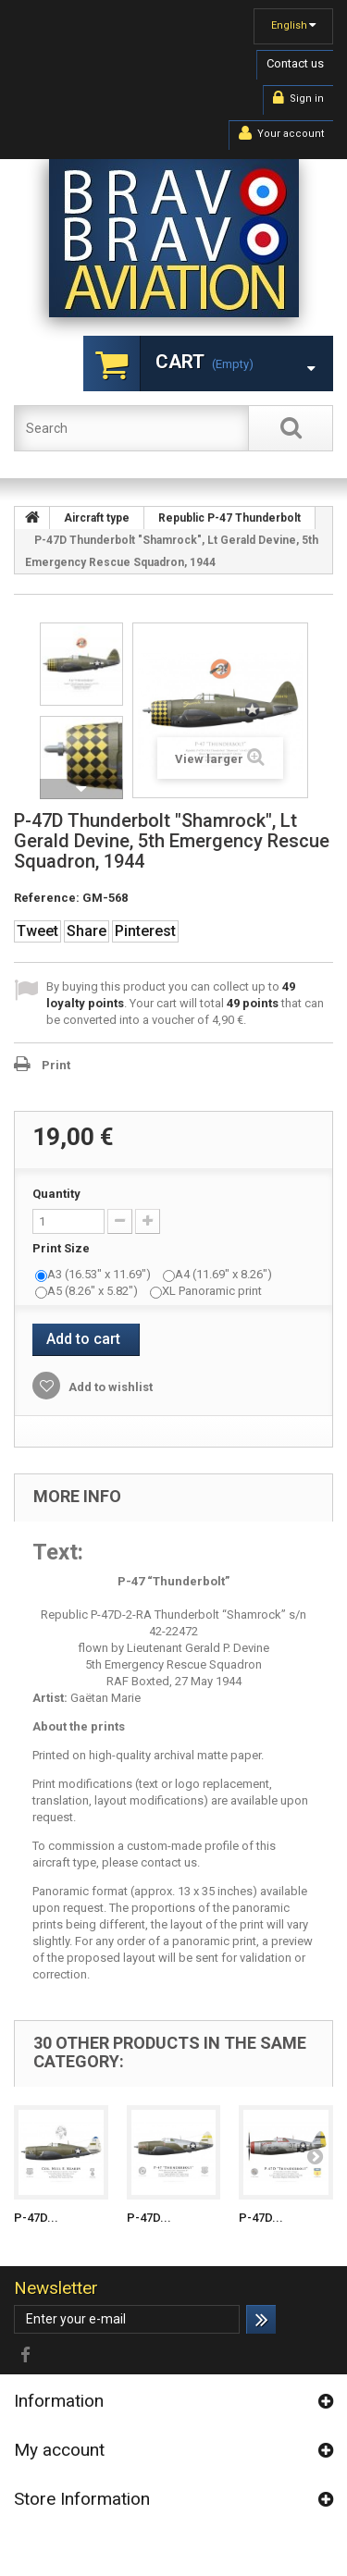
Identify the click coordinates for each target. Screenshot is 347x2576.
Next (81, 789)
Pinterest (145, 931)
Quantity (56, 1194)
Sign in (298, 98)
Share (86, 931)
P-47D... (36, 2218)
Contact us (295, 63)
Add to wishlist (109, 1387)
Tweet (37, 931)
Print (56, 1065)
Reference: (47, 898)
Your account (281, 133)
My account (59, 2449)
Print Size (62, 1248)
